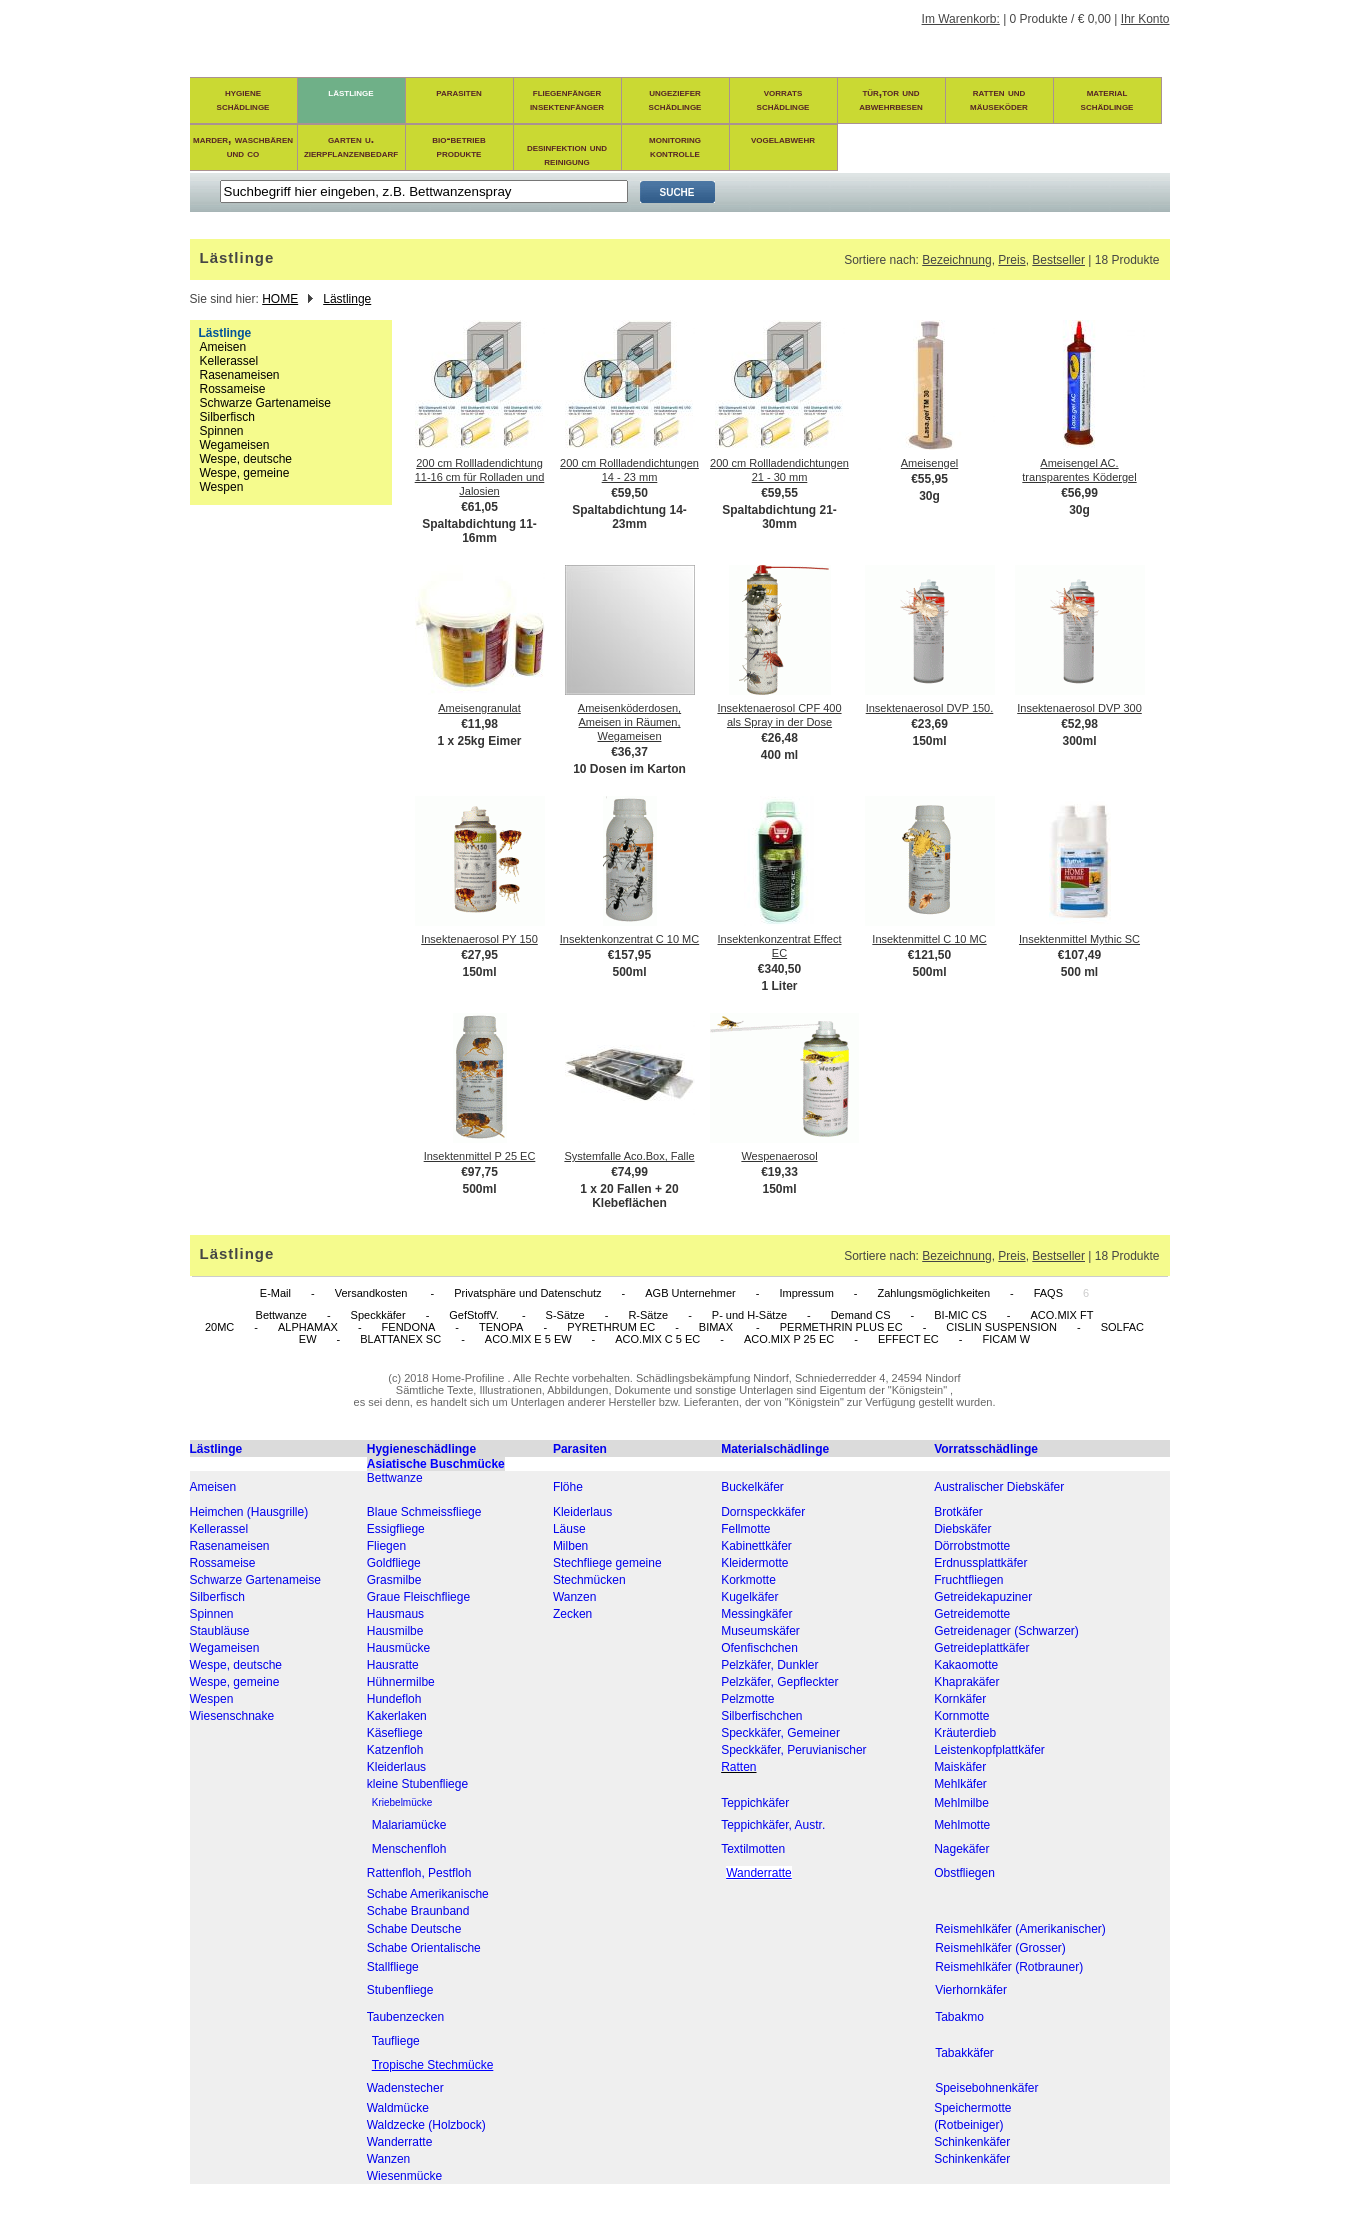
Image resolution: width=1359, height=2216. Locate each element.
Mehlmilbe (961, 1803)
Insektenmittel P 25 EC (480, 1156)
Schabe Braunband (418, 1911)
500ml (629, 972)
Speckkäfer (378, 1315)
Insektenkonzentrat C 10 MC (629, 939)
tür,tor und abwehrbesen (891, 99)
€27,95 (479, 955)
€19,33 (779, 1172)
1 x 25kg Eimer (479, 741)
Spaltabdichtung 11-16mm (479, 531)
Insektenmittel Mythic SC (1079, 939)
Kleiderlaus (582, 1512)
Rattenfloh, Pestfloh (419, 1873)
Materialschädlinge (775, 1449)
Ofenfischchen (759, 1648)
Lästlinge (347, 299)
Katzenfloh (395, 1750)
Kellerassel (229, 361)
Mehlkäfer (960, 1784)
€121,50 (929, 955)
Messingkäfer (756, 1614)
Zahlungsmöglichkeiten (933, 1293)
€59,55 (779, 493)
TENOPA (501, 1327)
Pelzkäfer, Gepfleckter (779, 1682)
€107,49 (1079, 955)
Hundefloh (394, 1699)
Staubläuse (220, 1631)
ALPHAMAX (308, 1327)
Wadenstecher (405, 2088)
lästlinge (350, 92)
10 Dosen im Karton (629, 769)
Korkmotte (748, 1580)
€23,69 (929, 724)
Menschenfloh (409, 1849)
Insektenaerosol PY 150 (479, 939)
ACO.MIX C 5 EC (657, 1339)
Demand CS (861, 1315)
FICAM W (1006, 1339)
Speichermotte (972, 2108)
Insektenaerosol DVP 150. (930, 708)
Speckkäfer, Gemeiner (780, 1733)
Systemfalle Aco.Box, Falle (629, 1156)
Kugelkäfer (749, 1597)
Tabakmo (959, 2017)
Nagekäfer (961, 1849)
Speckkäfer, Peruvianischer (793, 1750)
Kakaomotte (966, 1665)
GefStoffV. (475, 1315)
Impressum (806, 1293)
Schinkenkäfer (972, 2142)
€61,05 (479, 507)
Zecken (572, 1614)
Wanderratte (400, 2142)
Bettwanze (281, 1315)
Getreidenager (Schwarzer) (1006, 1631)
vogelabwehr (783, 139)
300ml (1079, 741)
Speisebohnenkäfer (986, 2088)
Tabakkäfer (964, 2053)
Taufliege (396, 2041)
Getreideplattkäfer (981, 1648)
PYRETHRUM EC (611, 1327)
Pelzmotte (747, 1699)
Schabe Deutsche (414, 1929)
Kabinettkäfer (756, 1546)
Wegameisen (235, 445)
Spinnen (222, 431)
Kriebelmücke (402, 1802)
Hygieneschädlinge (421, 1449)
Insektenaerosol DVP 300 (1079, 708)
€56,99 (1079, 493)
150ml (929, 741)
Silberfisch (227, 417)
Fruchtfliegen (968, 1580)
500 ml (1079, 972)
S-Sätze (565, 1315)
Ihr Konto (1145, 19)
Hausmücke (398, 1648)
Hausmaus (395, 1614)
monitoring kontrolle (675, 146)
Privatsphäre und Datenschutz (527, 1293)
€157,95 (629, 955)
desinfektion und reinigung (567, 154)
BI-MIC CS (960, 1315)
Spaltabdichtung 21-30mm (779, 517)
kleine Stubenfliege (417, 1784)
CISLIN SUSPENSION (1001, 1327)
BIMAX (717, 1327)
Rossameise (233, 389)
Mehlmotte (962, 1825)
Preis (1011, 260)
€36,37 (629, 752)
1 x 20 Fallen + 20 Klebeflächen (629, 1196)
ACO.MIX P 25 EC (789, 1339)
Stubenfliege (400, 1990)
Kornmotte (961, 1716)
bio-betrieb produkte (458, 146)
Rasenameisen (240, 375)
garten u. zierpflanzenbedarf (351, 146)
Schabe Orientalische (424, 1948)
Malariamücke (409, 1825)
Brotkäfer (958, 1512)
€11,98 (479, 724)
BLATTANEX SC (400, 1339)
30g (929, 496)
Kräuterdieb (965, 1733)
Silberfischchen (761, 1716)
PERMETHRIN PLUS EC (841, 1327)
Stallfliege (393, 1967)
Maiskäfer (960, 1767)
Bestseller (1058, 260)
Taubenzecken (405, 2017)
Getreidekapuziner (983, 1597)
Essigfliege (396, 1529)
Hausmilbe (395, 1631)
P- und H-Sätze (749, 1315)
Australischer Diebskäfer (999, 1487)
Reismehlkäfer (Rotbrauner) (1009, 1967)
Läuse (569, 1529)
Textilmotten (753, 1849)
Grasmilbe (394, 1580)
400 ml (779, 755)
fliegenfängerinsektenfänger (567, 99)
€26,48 (779, 738)
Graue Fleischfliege (418, 1597)
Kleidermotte (754, 1563)
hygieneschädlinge (243, 99)
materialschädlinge (1107, 99)
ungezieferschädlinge (675, 99)
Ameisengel (929, 463)
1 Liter (779, 986)
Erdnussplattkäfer (980, 1563)
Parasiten (580, 1449)
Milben (570, 1546)
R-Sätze (648, 1315)
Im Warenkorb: (961, 19)
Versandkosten (373, 1293)
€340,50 (779, 969)
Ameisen (223, 347)
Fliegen (386, 1546)
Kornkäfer (960, 1699)
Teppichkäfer (755, 1803)
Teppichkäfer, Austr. (773, 1825)
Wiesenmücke (404, 2176)
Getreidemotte (972, 1614)
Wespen (222, 487)
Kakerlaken (397, 1716)
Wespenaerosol (779, 1156)
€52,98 (1079, 724)
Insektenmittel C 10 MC (929, 939)
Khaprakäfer (966, 1682)
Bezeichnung (956, 260)
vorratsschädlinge (783, 99)
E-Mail (275, 1293)
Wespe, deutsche (246, 459)
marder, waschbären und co (243, 146)
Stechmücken (589, 1580)
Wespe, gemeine (245, 473)
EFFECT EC (908, 1339)
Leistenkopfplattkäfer (989, 1750)
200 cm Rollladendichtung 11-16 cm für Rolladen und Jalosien (480, 477)
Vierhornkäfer (971, 1990)
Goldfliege (394, 1563)
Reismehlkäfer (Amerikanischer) (1020, 1929)
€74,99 (629, 1172)
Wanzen (575, 1597)
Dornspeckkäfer (763, 1512)
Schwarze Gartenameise (265, 403)
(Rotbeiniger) (968, 2125)
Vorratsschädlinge (986, 1449)
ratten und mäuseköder (999, 99)
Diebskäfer (962, 1529)
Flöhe (568, 1487)
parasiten (459, 92)
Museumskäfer (760, 1631)
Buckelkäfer (752, 1487)
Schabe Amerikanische (428, 1894)
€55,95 (929, 479)
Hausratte (393, 1665)
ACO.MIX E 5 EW (528, 1339)
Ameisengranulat (479, 708)
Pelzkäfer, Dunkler (769, 1665)
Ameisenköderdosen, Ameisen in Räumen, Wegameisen (629, 722)
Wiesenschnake (232, 1716)
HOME (280, 299)
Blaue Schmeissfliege (424, 1512)
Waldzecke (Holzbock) (426, 2125)
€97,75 (479, 1172)
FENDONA (409, 1327)
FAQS (1048, 1293)
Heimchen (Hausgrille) (249, 1512)
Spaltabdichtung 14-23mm (629, 517)
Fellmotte (745, 1529)
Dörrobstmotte (972, 1546)
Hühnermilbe (401, 1682)
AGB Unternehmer (690, 1293)
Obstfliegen (964, 1873)
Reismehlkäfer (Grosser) (1000, 1948)
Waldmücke (398, 2108)
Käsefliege (395, 1733)
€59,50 (629, 493)
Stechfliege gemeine (607, 1563)
